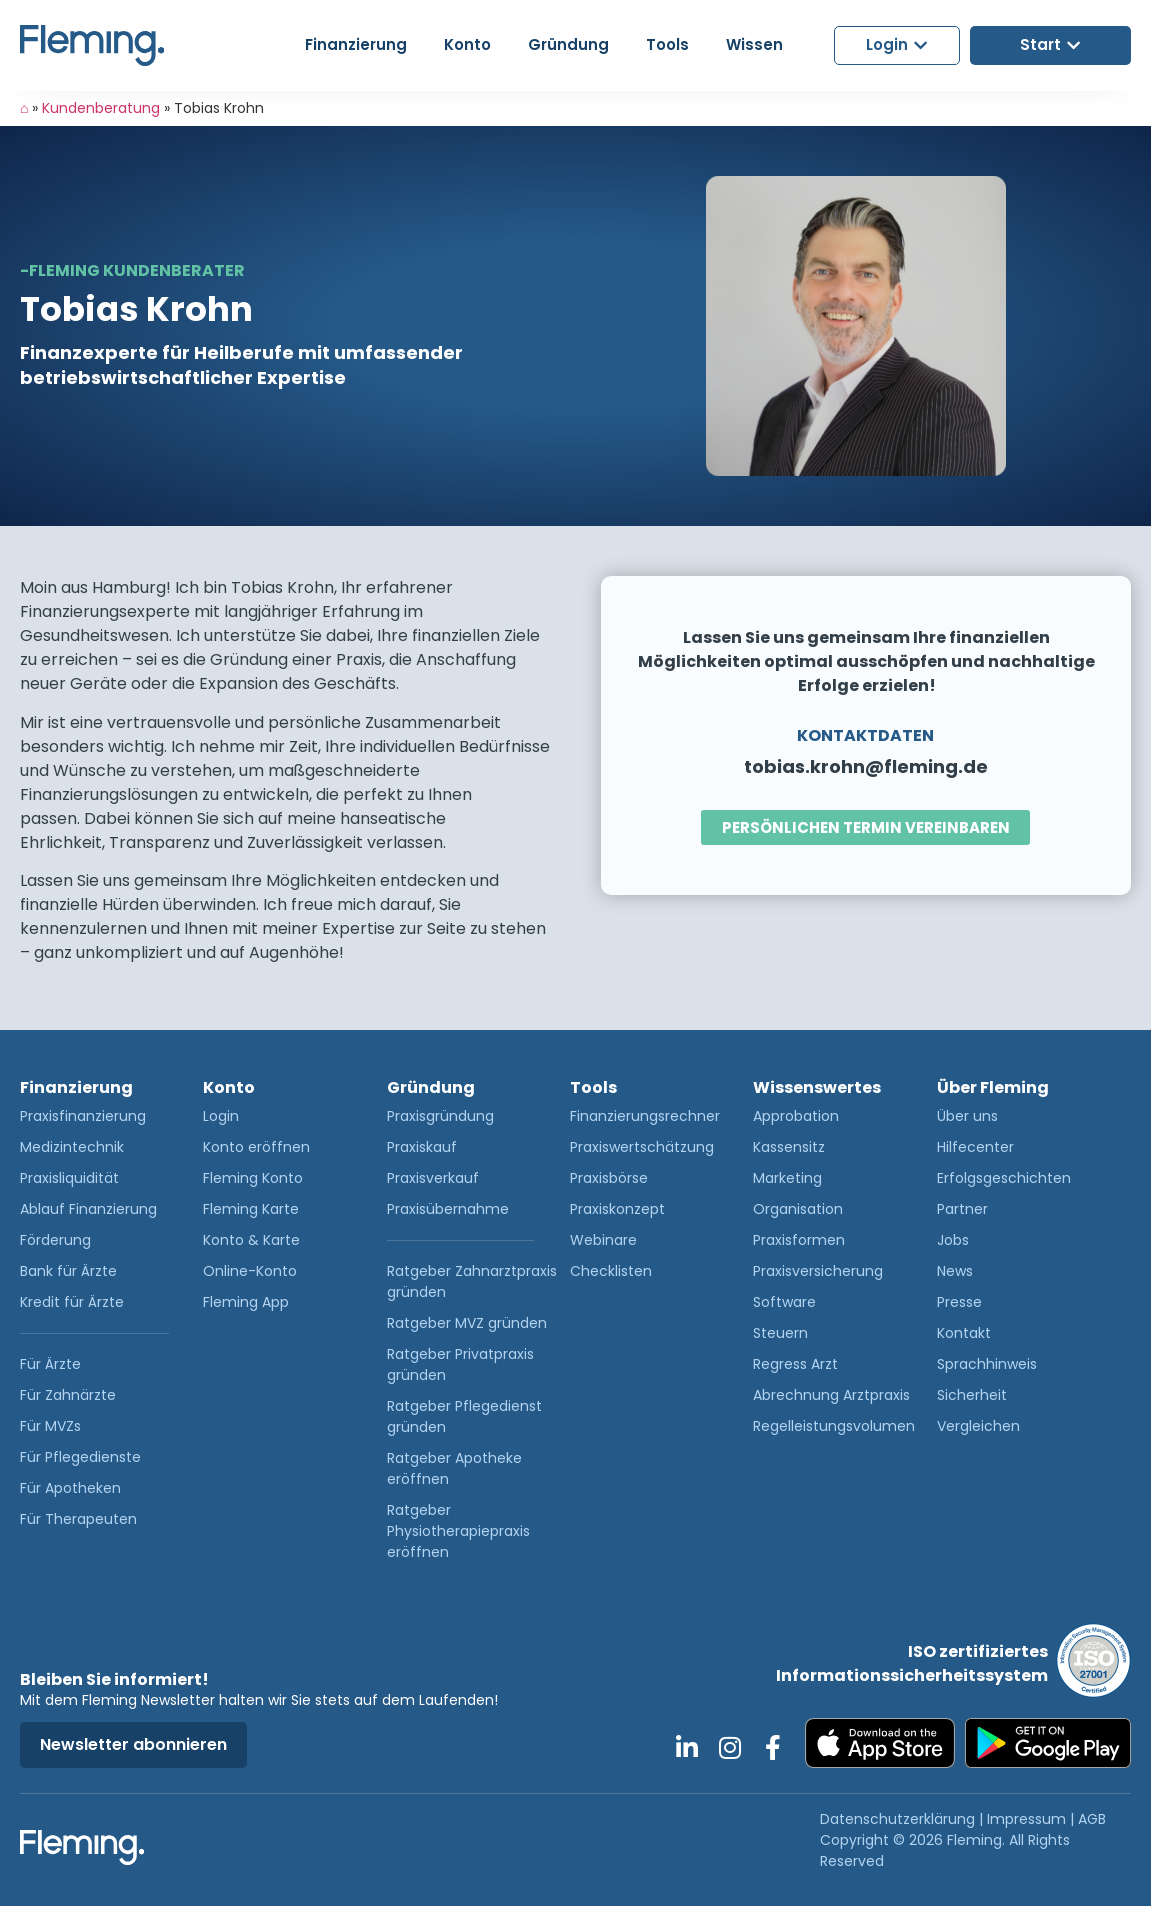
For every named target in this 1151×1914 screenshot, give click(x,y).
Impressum (1026, 1819)
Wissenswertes (817, 1087)
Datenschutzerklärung (897, 1819)
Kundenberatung (101, 108)
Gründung (431, 1087)
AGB (1092, 1819)
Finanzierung (76, 1087)
